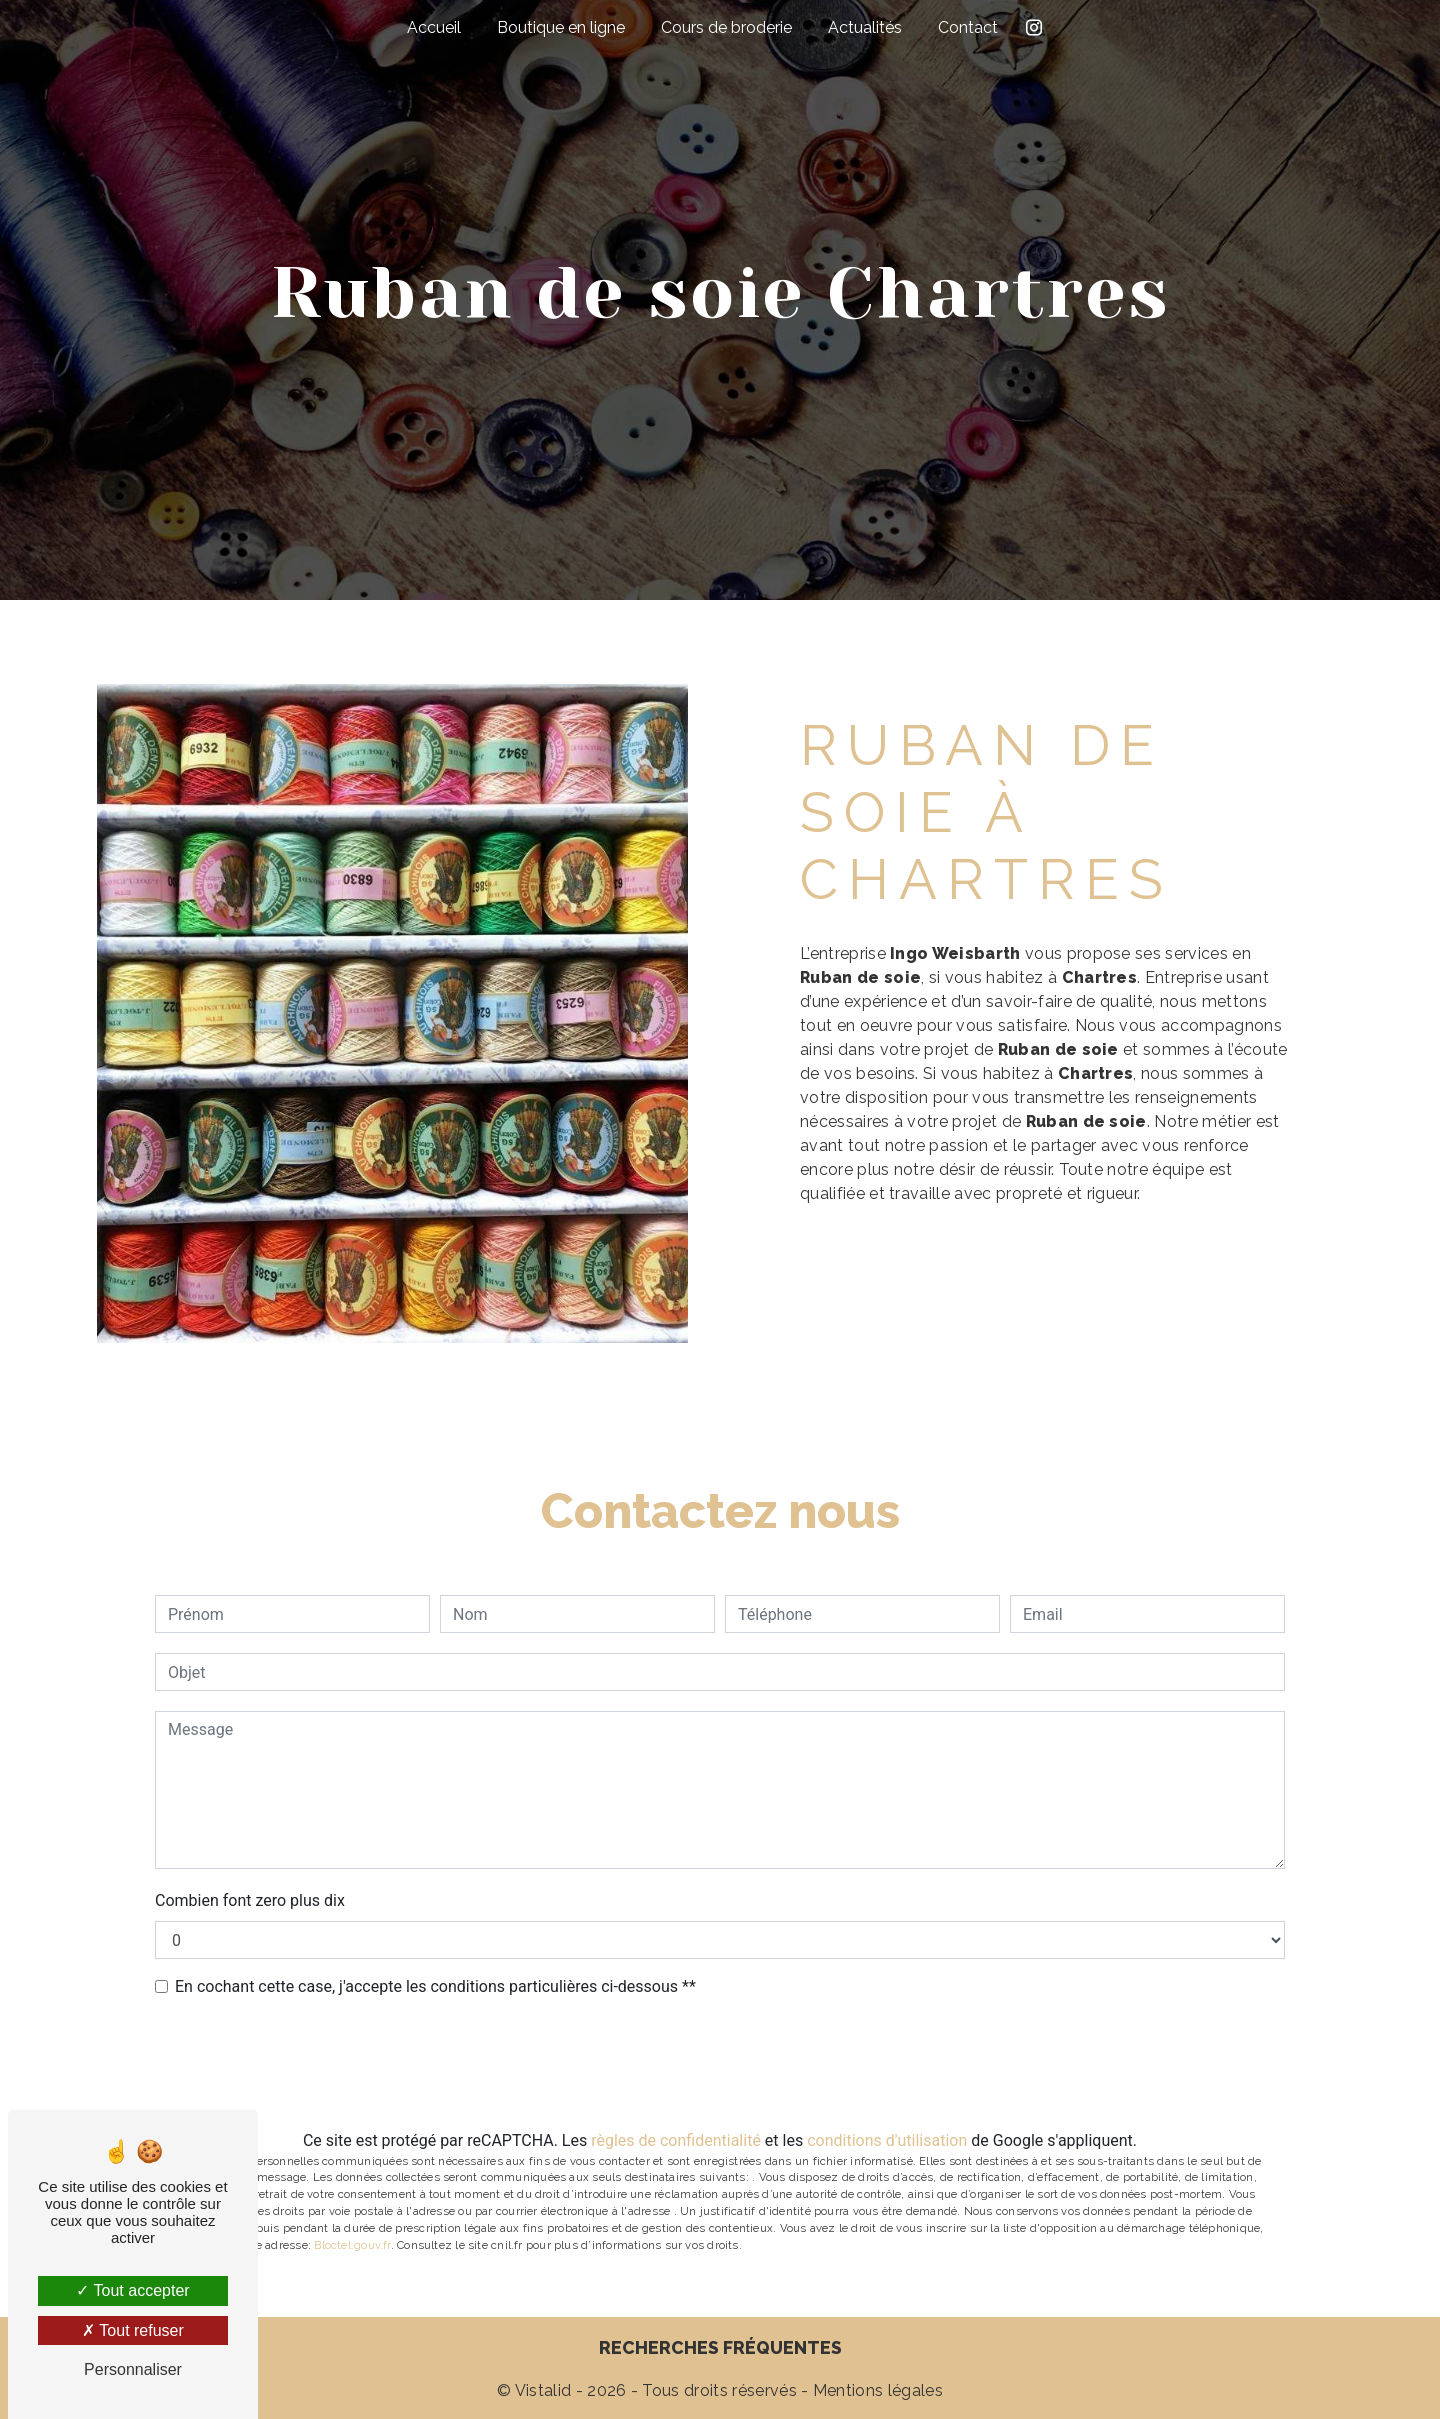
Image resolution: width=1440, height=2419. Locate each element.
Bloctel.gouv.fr (352, 2245)
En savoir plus (1169, 1268)
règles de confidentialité (676, 2140)
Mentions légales (876, 2390)
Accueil (434, 27)
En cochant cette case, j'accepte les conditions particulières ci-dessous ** (435, 1986)
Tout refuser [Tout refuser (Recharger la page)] (133, 2330)
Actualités (865, 27)
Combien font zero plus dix (250, 1900)
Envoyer (733, 2065)
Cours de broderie (726, 27)
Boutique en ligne (561, 27)
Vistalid (543, 2390)
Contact (968, 27)
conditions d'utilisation (887, 2140)
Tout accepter (132, 2290)
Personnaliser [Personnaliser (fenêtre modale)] (133, 2369)
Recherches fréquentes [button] (720, 2347)
